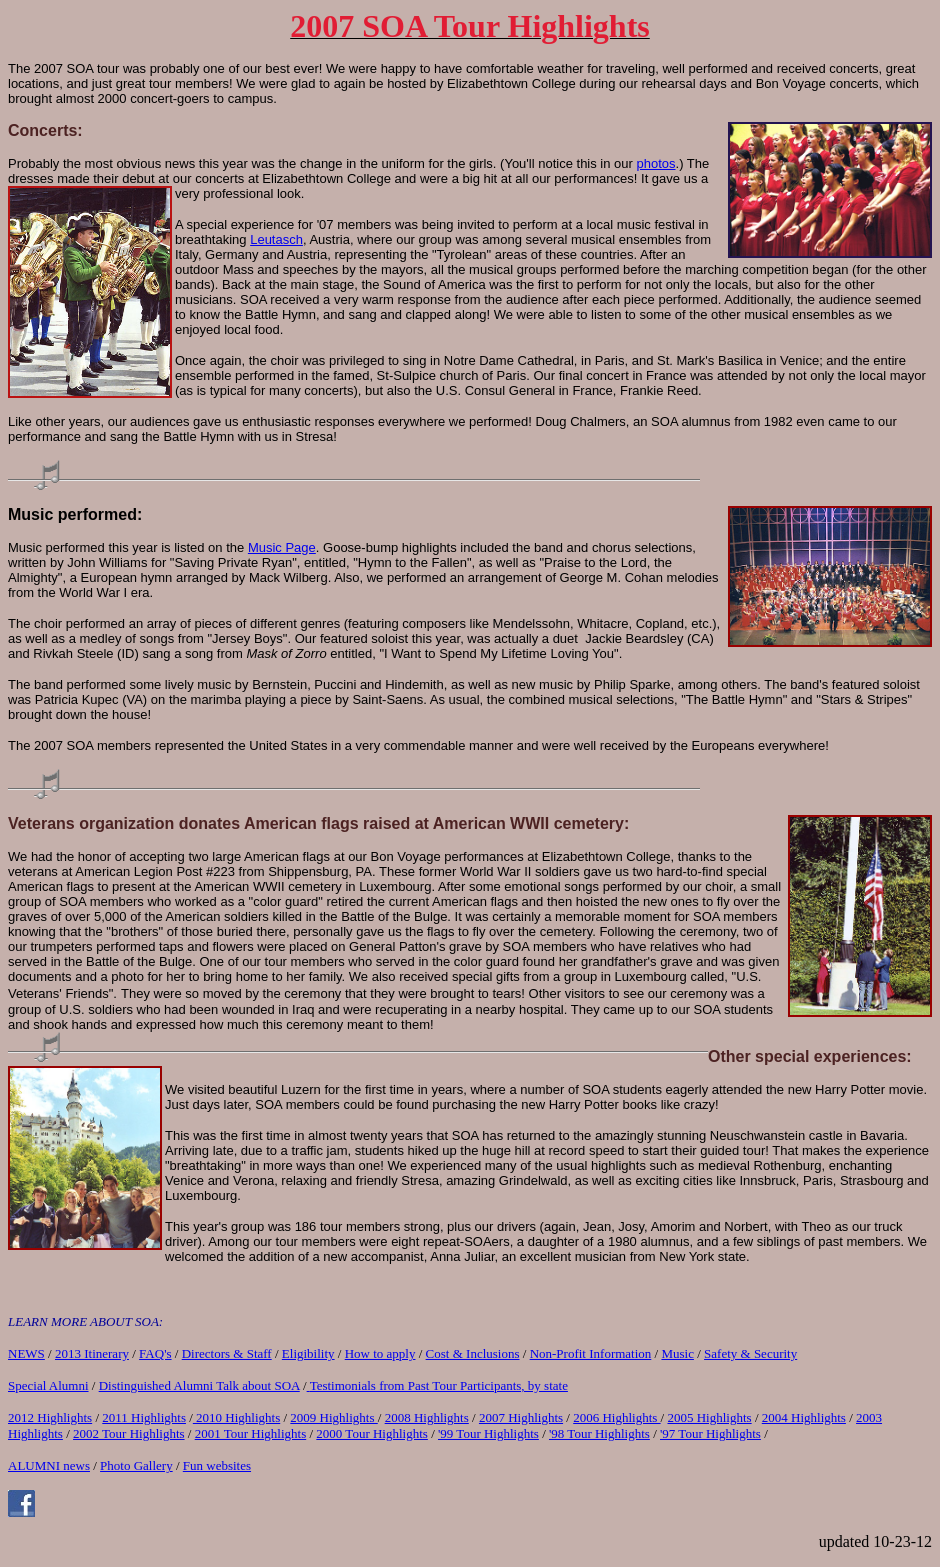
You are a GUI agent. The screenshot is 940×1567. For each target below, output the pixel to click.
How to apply (380, 1353)
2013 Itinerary (92, 1353)
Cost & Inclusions (473, 1353)
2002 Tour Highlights (129, 1433)
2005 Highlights (709, 1417)
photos (656, 163)
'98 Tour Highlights (599, 1433)
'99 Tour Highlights (488, 1433)
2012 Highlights (50, 1417)
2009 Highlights (333, 1417)
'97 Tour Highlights (710, 1433)
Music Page (282, 547)
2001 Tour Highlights (251, 1433)
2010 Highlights (236, 1417)
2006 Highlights (616, 1417)
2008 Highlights (427, 1417)
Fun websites (217, 1465)
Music (677, 1353)
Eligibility (308, 1353)
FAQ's (155, 1353)
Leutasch (276, 239)
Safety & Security (750, 1353)
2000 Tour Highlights (372, 1433)
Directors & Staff (227, 1353)
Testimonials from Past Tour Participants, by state (439, 1385)
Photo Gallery (136, 1465)
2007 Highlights (521, 1417)
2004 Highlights (804, 1417)
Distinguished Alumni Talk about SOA (199, 1385)
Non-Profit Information (591, 1353)
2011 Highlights (144, 1417)
